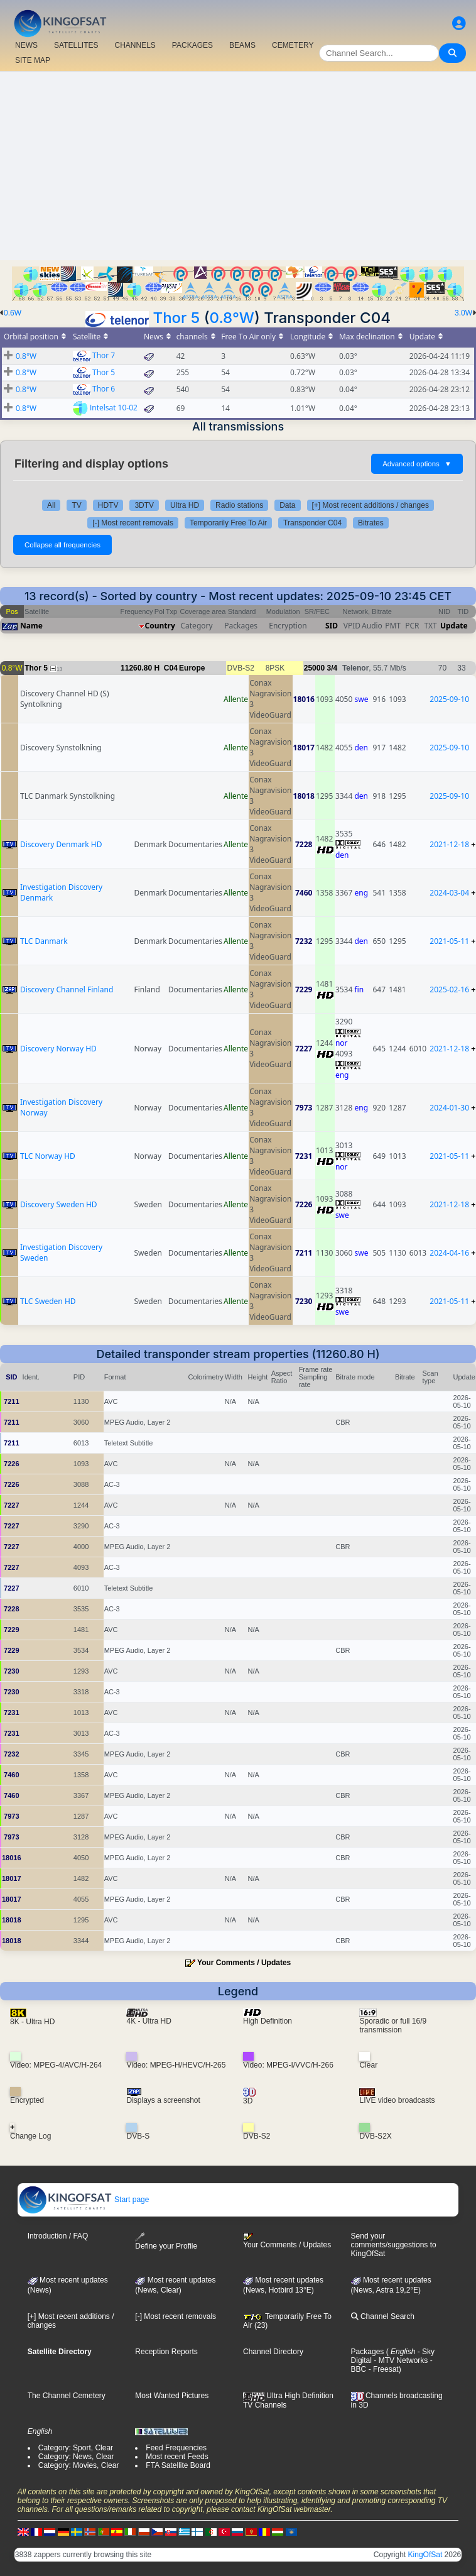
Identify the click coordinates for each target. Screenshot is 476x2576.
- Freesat (382, 2369)
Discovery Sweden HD (58, 1204)
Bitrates (371, 522)
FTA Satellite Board (178, 2465)
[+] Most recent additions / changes (370, 505)
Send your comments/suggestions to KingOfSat (393, 2245)
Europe (192, 668)
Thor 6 (103, 388)
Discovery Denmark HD (61, 844)
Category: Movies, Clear (78, 2465)
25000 (314, 668)
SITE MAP (32, 60)
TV (76, 505)
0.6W (12, 313)
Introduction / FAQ (58, 2236)
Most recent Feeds (177, 2456)
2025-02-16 (449, 989)
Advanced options (417, 464)
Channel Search (382, 2316)
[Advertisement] (238, 166)
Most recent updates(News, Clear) (175, 2285)
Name (31, 625)
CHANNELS (134, 45)
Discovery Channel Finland (66, 989)
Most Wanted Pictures (171, 2395)
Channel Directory (273, 2351)
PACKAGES (192, 45)
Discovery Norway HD (58, 1048)
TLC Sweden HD (48, 1301)
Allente (236, 699)
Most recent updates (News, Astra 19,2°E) (391, 2285)
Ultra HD (184, 505)
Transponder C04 (312, 522)
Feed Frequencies (176, 2447)
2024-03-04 (449, 892)
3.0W (463, 313)
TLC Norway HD (47, 1156)
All (51, 505)
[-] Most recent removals (132, 522)
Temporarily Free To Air (228, 522)
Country (160, 625)
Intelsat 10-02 (114, 407)
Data (287, 505)
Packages (367, 2351)
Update (454, 625)
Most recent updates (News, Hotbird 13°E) (283, 2285)
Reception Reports (166, 2351)
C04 (171, 668)
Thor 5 (176, 318)
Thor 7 (103, 355)
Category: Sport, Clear (75, 2447)
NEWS (26, 45)
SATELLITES (76, 45)
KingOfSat (425, 2554)
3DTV (144, 505)
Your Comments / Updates (244, 1962)
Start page (83, 2199)
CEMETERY (292, 45)
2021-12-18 (449, 844)
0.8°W (232, 318)
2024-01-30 (449, 1107)
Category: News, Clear (76, 2456)
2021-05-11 (449, 941)
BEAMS (242, 45)
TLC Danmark (44, 941)
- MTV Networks (400, 2360)
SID (331, 625)
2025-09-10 (449, 699)
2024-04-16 (449, 1252)
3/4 (332, 668)
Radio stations (239, 505)
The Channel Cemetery (66, 2395)
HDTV (108, 505)
